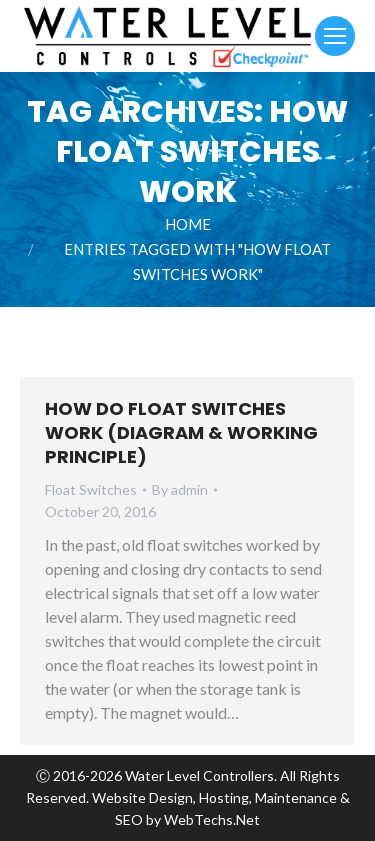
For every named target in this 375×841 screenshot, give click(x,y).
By (180, 489)
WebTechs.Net (212, 819)
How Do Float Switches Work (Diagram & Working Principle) (181, 432)
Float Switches (91, 489)
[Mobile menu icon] (335, 36)
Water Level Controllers (199, 775)
